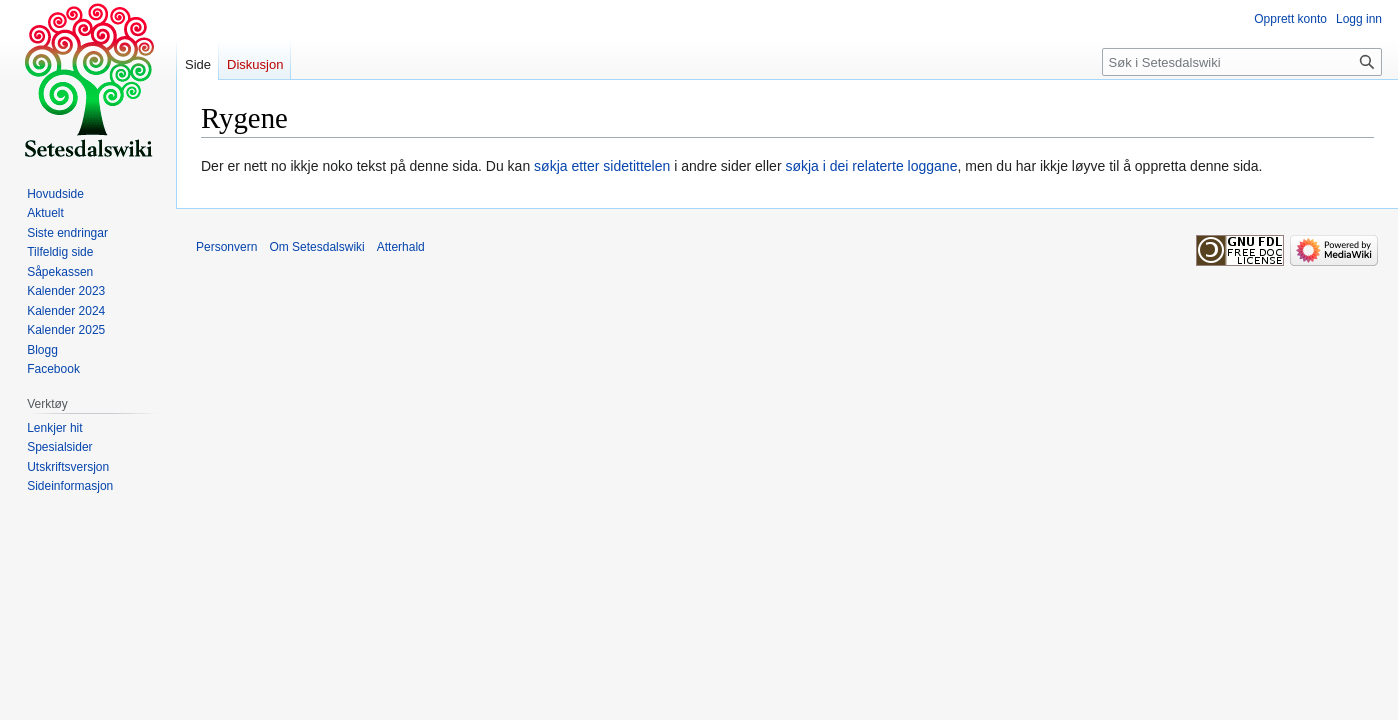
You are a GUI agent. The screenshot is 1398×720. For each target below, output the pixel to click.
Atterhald (401, 247)
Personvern (226, 247)
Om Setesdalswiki (316, 247)
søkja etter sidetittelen (602, 166)
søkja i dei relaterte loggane (871, 166)
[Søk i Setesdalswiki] (1242, 62)
